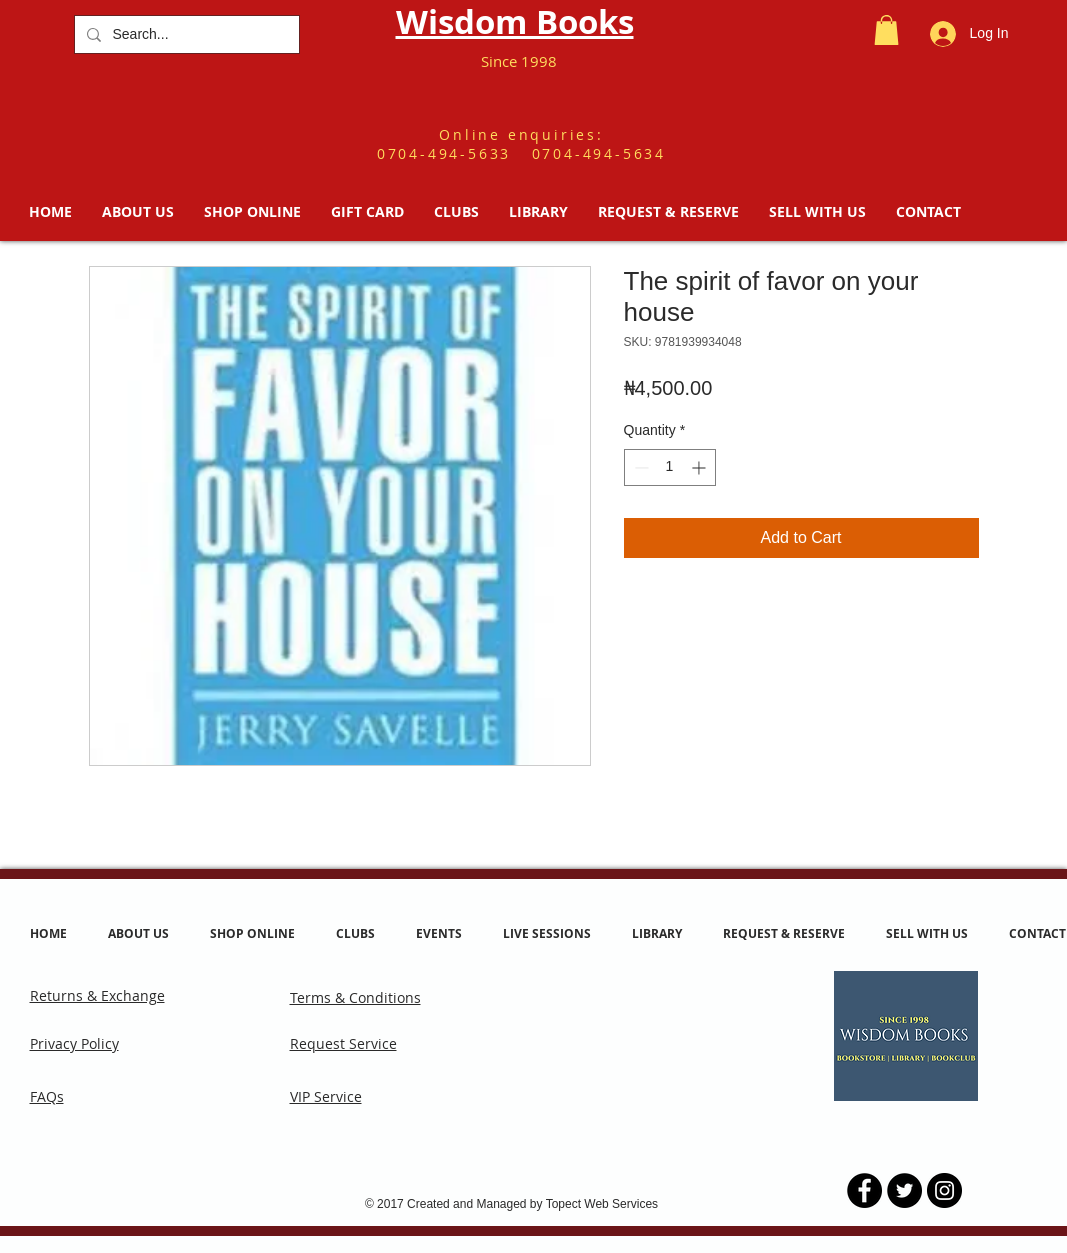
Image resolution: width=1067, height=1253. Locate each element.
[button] (886, 30)
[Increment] (700, 467)
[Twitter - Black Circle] (904, 1190)
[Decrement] (639, 467)
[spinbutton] (670, 467)
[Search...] (185, 34)
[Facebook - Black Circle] (864, 1190)
